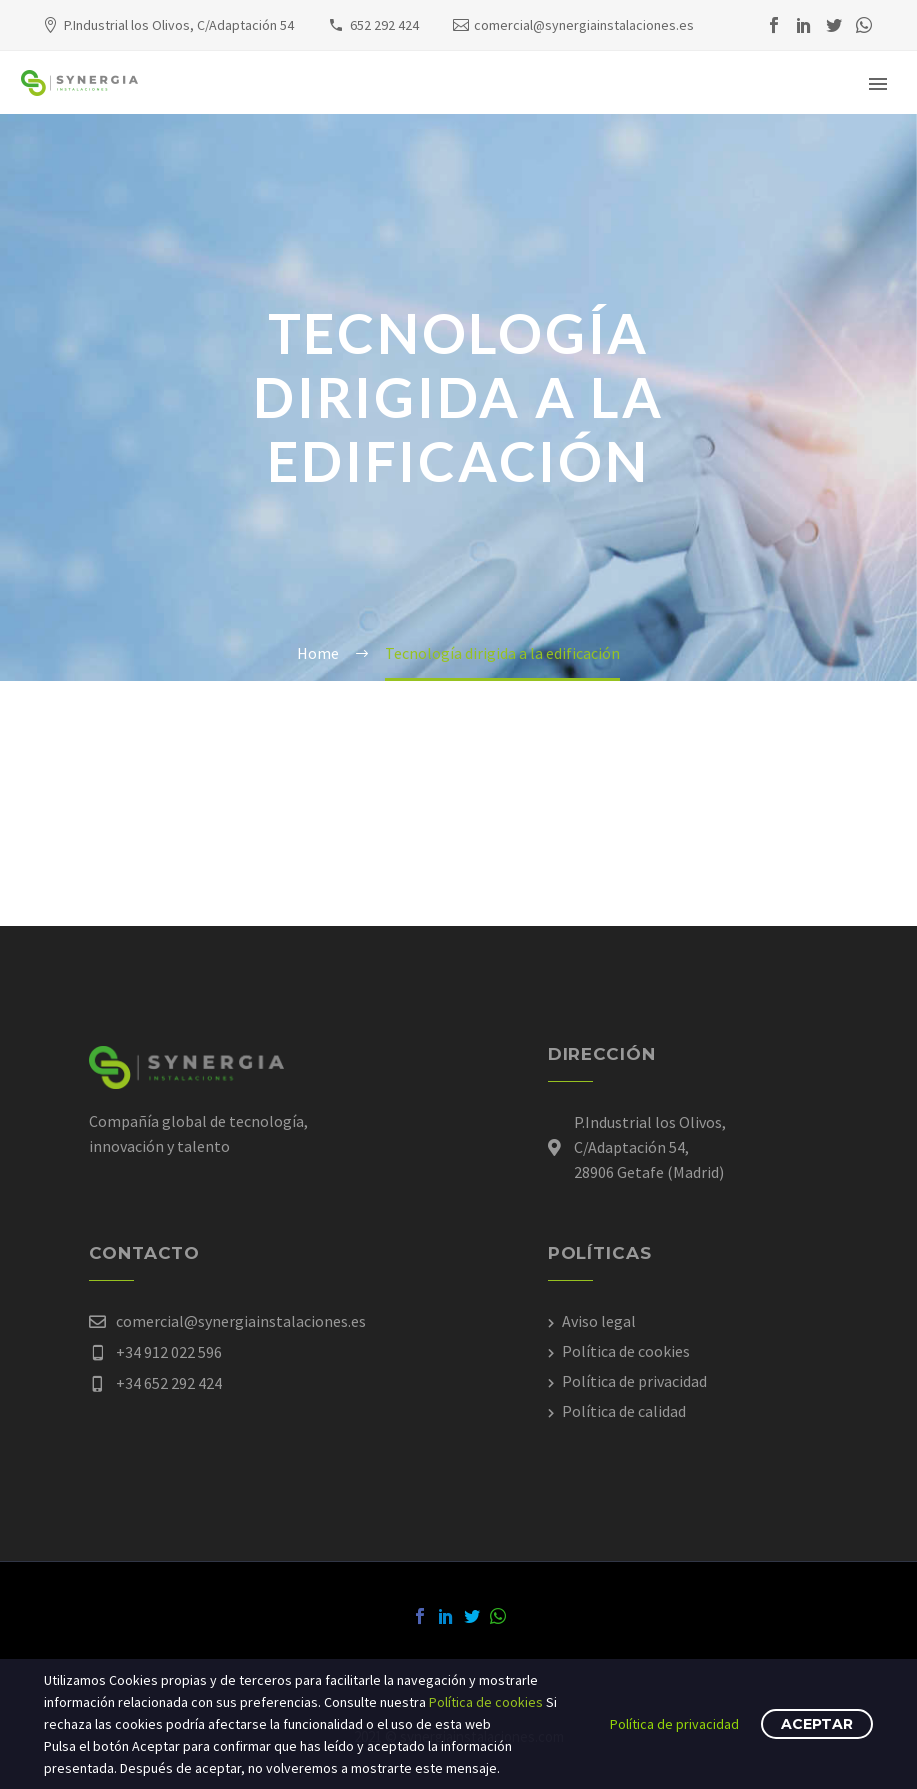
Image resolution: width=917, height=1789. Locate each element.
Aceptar (817, 1724)
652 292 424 (384, 25)
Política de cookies (626, 1351)
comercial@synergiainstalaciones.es (584, 25)
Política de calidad (624, 1411)
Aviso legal (599, 1321)
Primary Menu (878, 84)
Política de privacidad (634, 1381)
